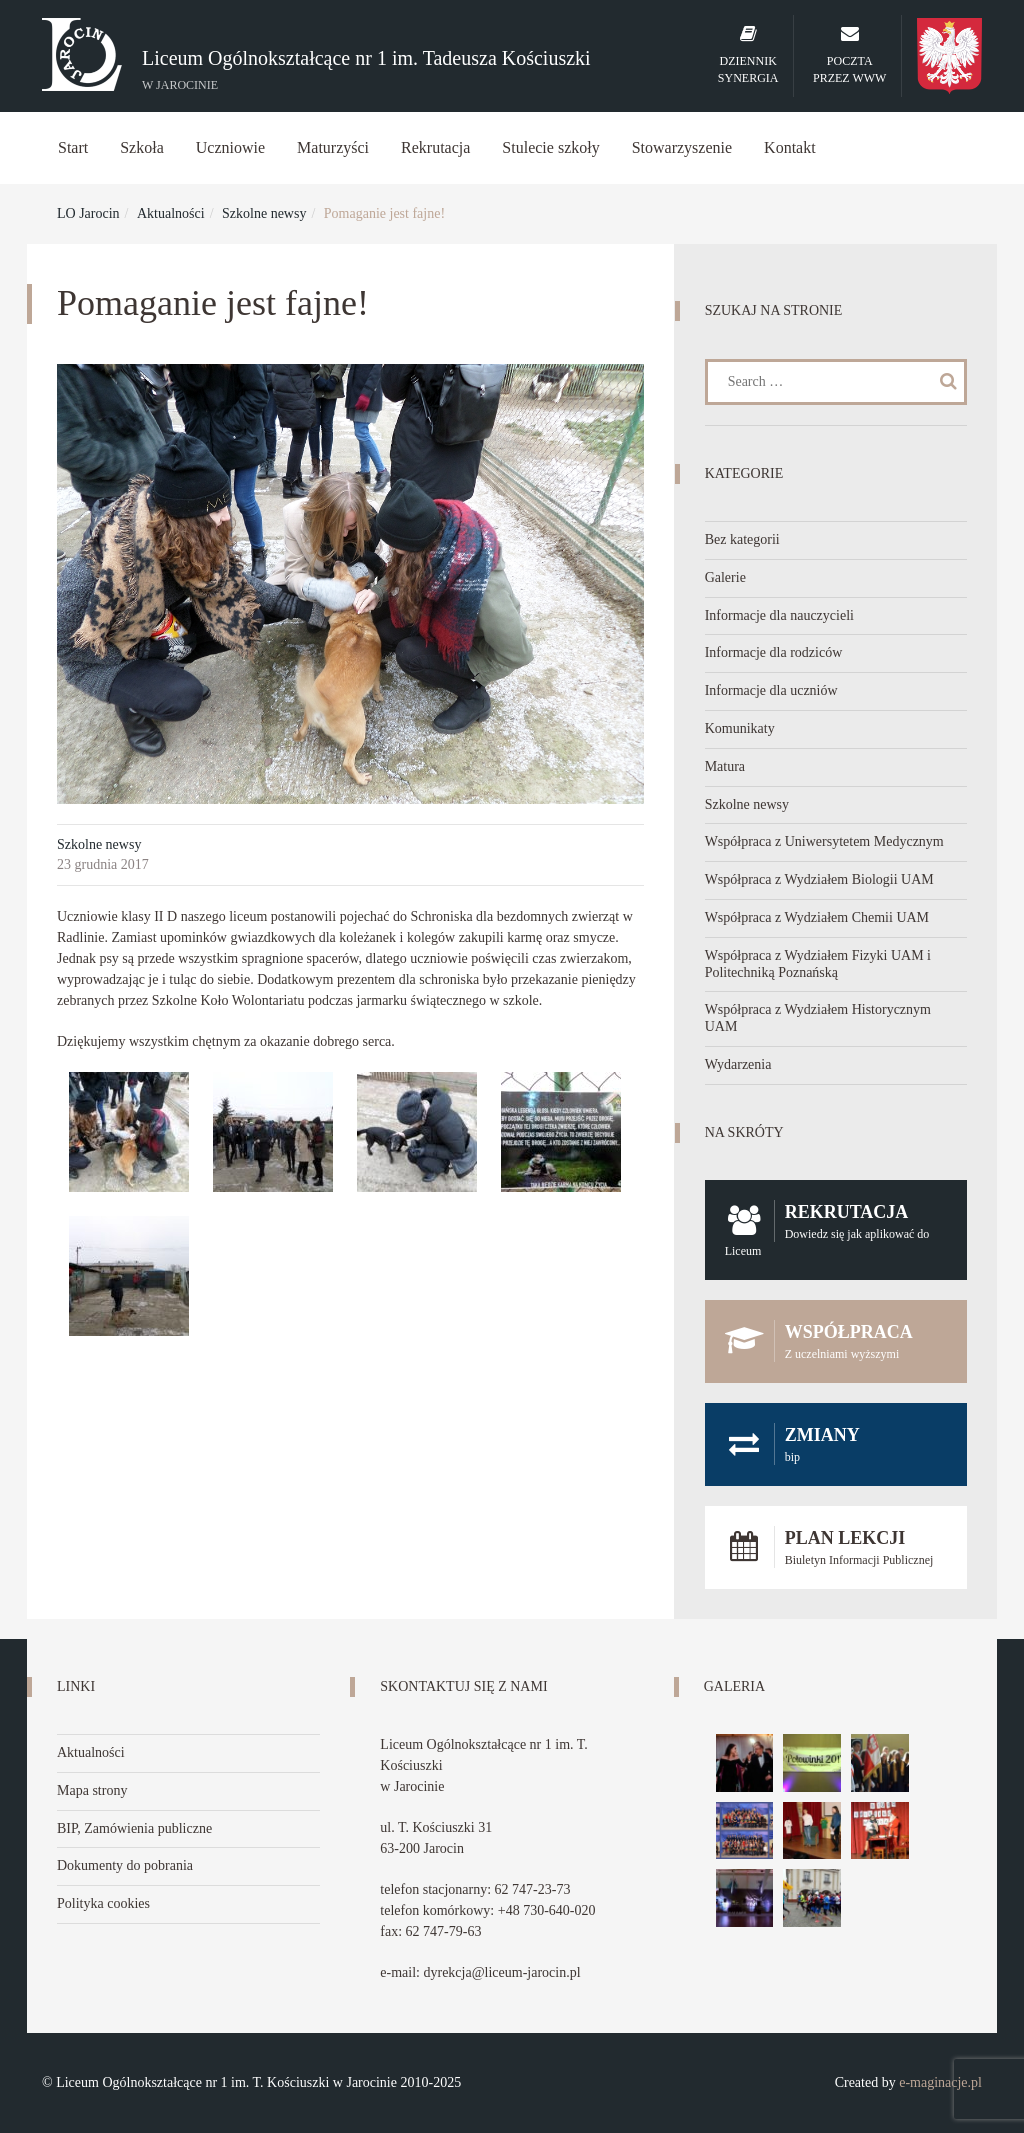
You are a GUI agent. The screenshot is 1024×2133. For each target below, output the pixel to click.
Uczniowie (230, 147)
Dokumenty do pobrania (125, 1865)
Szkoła (142, 147)
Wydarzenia (738, 1064)
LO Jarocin (88, 213)
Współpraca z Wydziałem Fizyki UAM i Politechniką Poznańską (818, 964)
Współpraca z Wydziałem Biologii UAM (819, 879)
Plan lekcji (836, 1547)
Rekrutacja (435, 147)
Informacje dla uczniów (771, 690)
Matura (725, 766)
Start (73, 147)
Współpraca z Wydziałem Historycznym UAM (818, 1018)
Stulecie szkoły (550, 147)
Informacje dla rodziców (774, 652)
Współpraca (836, 1341)
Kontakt (790, 147)
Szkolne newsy (264, 213)
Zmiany (836, 1444)
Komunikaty (740, 728)
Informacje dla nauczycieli (779, 615)
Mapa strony (92, 1790)
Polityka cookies (103, 1903)
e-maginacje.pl (940, 2082)
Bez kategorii (742, 539)
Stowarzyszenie (682, 147)
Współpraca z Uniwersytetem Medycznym (824, 841)
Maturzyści (333, 147)
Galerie (725, 577)
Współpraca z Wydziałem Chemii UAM (817, 917)
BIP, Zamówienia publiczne (134, 1828)
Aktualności (171, 213)
